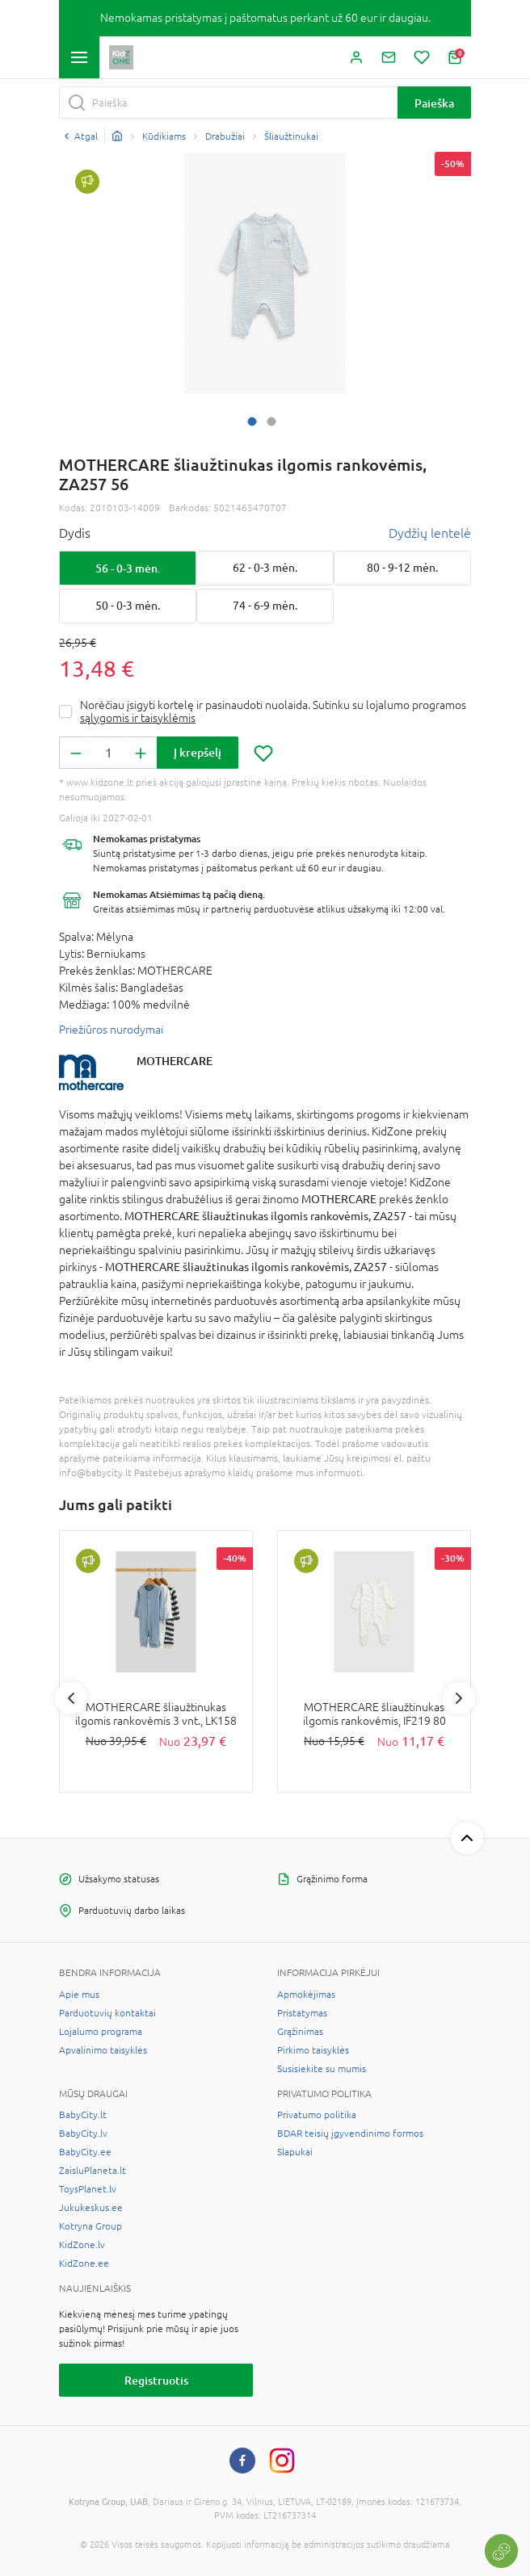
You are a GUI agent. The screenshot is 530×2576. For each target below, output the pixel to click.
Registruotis (156, 2380)
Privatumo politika (316, 2115)
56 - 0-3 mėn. (128, 568)
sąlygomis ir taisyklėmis (138, 717)
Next (459, 1698)
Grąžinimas (300, 2031)
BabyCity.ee (85, 2152)
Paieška (434, 103)
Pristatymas (302, 2013)
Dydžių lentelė (430, 533)
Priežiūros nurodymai (111, 1029)
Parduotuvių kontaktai (107, 2013)
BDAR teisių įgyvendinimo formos (350, 2133)
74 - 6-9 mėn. (265, 605)
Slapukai (295, 2152)
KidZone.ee (84, 2263)
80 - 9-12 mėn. (402, 567)
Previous (71, 1698)
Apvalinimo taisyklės (103, 2050)
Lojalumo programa (100, 2031)
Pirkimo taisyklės (313, 2050)
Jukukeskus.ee (91, 2207)
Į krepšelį (197, 752)
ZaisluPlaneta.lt (92, 2170)
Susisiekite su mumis (321, 2069)
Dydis (74, 533)
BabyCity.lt (83, 2115)
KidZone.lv (82, 2245)
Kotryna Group (90, 2226)
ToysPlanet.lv (87, 2189)
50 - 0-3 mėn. (127, 605)
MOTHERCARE (174, 1061)
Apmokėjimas (306, 1994)
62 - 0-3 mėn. (265, 567)
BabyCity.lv (83, 2133)
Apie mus (79, 1994)
